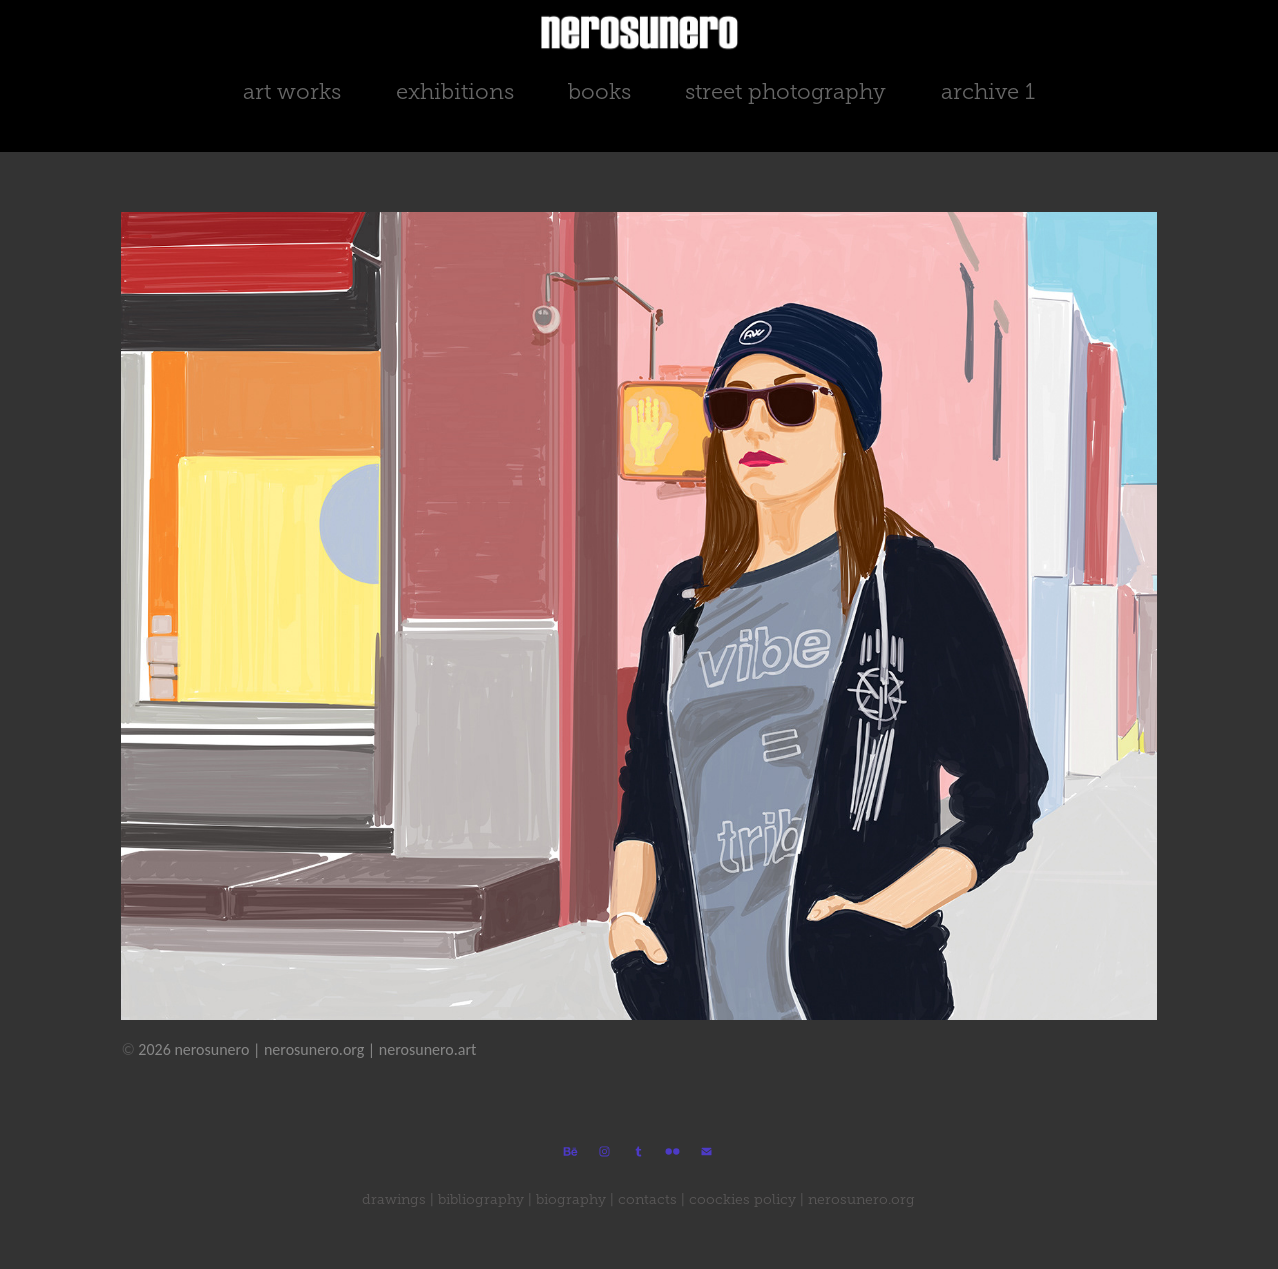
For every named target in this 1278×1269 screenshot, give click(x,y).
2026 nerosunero (185, 1049)
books (599, 91)
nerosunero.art (428, 1049)
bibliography (481, 1199)
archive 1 (988, 91)
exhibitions (455, 91)
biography (571, 1199)
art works (292, 91)
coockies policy (742, 1199)
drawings (394, 1199)
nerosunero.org (314, 1049)
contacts (647, 1199)
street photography (785, 91)
